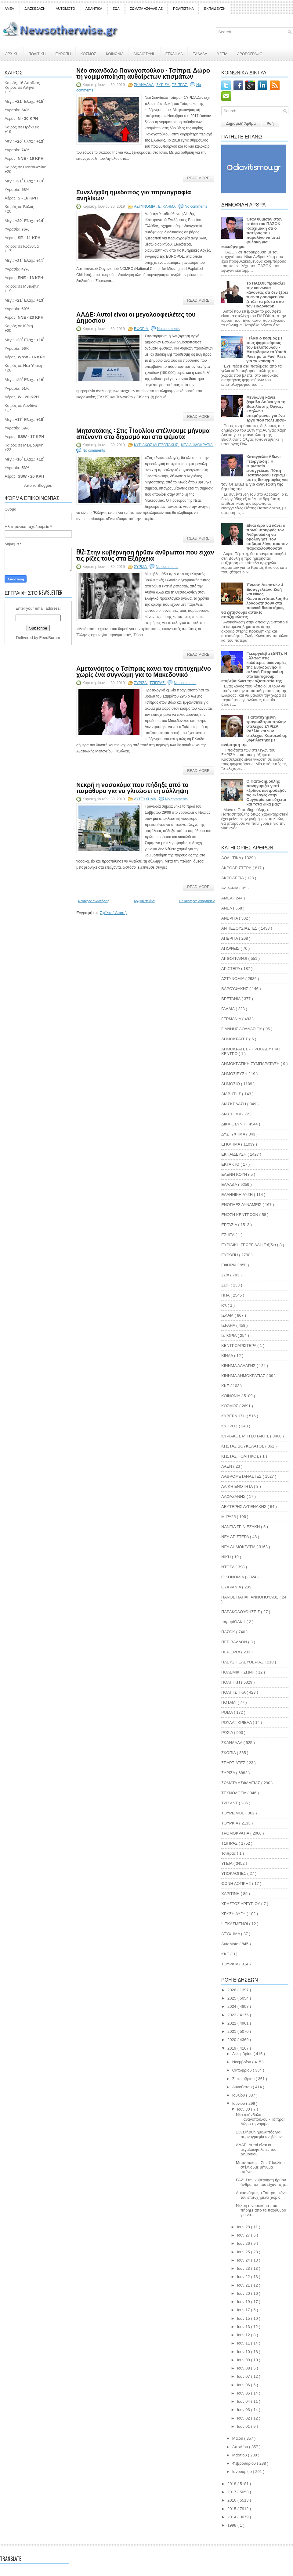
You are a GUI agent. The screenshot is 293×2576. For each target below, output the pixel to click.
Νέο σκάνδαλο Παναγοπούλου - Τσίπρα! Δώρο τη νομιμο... (260, 2119)
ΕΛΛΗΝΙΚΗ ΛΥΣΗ (237, 1194)
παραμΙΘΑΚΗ (234, 1622)
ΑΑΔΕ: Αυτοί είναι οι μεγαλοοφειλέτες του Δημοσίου (136, 317)
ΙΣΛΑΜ (227, 1315)
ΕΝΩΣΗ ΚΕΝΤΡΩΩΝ (240, 1214)
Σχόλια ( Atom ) (113, 912)
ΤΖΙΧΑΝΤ (230, 1803)
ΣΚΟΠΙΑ (229, 1752)
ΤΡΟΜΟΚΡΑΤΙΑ (235, 1833)
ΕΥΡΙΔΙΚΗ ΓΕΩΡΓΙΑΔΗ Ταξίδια (249, 1245)
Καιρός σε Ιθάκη (19, 326)
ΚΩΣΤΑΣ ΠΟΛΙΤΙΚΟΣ (240, 1456)
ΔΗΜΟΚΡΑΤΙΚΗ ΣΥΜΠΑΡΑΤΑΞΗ (250, 1063)
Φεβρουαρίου (244, 2463)
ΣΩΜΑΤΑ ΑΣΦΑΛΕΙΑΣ (146, 8)
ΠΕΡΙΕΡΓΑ (231, 1652)
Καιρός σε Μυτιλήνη (22, 286)
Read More (198, 178)
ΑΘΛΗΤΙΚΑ (93, 8)
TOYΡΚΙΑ (230, 1964)
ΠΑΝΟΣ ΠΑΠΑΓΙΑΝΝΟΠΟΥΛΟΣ (250, 1597)
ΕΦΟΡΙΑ (141, 329)
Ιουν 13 (244, 2326)
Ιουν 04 (244, 2401)
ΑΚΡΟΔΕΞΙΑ (233, 878)
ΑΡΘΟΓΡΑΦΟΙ (234, 958)
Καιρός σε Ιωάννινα (22, 246)
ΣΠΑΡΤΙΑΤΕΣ (233, 1762)
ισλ (224, 1305)
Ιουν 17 (244, 2310)
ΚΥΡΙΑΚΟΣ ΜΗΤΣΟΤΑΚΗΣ (156, 445)
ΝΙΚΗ (226, 1557)
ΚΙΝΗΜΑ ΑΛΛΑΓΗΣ (239, 1365)
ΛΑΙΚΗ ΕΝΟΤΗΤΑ (237, 1486)
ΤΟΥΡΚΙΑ (230, 1823)
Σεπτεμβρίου (244, 2078)
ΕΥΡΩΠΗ (63, 53)
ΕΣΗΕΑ (228, 1234)
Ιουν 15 (244, 2318)
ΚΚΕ (225, 1385)
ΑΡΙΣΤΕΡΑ (231, 968)
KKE (225, 1954)
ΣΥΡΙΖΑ (163, 85)
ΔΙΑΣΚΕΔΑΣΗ (34, 8)
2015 (232, 2508)
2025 (232, 1998)
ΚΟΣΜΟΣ (88, 53)
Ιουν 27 (244, 2235)
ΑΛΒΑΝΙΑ (230, 888)
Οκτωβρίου (242, 2070)
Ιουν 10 (244, 2351)
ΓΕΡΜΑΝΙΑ (231, 1019)
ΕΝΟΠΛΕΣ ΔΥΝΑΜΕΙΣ (241, 1204)
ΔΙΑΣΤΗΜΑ (231, 1114)
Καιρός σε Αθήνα (20, 87)
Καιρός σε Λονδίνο (21, 405)
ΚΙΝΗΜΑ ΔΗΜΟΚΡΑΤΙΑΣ (243, 1375)
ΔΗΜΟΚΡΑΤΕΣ (235, 1039)
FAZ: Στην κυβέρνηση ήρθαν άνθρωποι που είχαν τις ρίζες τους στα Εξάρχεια (145, 555)
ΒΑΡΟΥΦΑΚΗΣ (235, 988)
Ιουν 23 (244, 2268)
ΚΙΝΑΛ (227, 1355)
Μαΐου (238, 2438)
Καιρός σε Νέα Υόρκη (23, 365)
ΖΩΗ (226, 1285)
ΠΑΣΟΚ (228, 1632)
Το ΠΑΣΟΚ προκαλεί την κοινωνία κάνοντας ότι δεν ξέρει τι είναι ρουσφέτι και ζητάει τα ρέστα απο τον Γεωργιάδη (267, 294)
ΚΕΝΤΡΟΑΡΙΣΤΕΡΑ (239, 1345)
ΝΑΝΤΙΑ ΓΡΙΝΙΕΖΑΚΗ (241, 1526)
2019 (232, 2048)
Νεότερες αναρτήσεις (93, 901)
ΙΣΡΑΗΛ (228, 1325)
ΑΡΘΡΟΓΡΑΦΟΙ (250, 53)
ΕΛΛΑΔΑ (200, 53)
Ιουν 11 (244, 2343)
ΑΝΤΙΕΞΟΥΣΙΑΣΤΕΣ (240, 928)
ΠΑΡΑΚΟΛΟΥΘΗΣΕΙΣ (241, 1611)
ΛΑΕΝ (227, 1466)
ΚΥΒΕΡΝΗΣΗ (234, 1416)
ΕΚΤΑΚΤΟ (231, 1164)
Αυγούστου (242, 2087)
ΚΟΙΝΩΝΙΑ (115, 53)
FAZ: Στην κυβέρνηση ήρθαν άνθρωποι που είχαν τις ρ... (262, 2182)
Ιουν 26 (244, 2243)
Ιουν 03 (244, 2409)
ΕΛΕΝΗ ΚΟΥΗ (234, 1174)
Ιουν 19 (244, 2301)
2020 (232, 2039)
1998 (232, 2525)
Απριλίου (240, 2447)
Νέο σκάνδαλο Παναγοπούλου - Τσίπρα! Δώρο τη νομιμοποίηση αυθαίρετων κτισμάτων (143, 73)
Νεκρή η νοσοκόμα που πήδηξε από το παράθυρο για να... (261, 2210)
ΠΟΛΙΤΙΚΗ (36, 53)
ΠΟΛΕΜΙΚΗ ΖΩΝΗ (238, 1672)
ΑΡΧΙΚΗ (12, 53)
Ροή (270, 123)
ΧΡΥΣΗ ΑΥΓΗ (234, 1913)
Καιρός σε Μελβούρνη (24, 445)
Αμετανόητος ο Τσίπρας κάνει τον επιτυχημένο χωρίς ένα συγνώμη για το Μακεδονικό (143, 671)
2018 (232, 2483)
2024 (232, 2006)
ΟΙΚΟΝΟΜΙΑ (233, 1577)
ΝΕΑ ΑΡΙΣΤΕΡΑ (235, 1536)
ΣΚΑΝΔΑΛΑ (144, 85)
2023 (232, 2015)
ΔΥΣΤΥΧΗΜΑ (145, 799)
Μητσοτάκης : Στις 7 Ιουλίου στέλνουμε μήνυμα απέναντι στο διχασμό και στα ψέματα (143, 433)
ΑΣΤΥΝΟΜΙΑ (145, 206)
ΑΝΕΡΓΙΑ (230, 918)
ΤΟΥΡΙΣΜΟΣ (233, 1813)
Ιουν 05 (244, 2393)
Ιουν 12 (244, 2335)
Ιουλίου (239, 2095)
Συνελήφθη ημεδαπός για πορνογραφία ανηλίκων (133, 194)
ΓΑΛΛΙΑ (228, 1008)
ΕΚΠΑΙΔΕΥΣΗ (215, 8)
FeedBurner (49, 637)
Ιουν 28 (244, 2227)
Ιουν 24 (244, 2260)
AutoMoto (230, 1944)
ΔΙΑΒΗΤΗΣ (231, 1094)
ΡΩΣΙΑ (227, 1732)
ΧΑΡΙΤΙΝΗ (231, 1893)
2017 (232, 2492)
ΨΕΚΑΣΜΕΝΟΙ (235, 1923)
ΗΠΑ (225, 1295)
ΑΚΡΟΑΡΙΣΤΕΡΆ (236, 868)
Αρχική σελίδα (144, 901)
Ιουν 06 (244, 2385)
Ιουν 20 (244, 2293)
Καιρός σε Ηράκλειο (22, 127)
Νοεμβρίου (242, 2062)
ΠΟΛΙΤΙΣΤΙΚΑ (183, 8)
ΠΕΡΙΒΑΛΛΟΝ (234, 1642)
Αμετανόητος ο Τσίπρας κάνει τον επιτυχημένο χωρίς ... (261, 2195)
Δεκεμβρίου (243, 2053)
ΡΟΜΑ (227, 1712)
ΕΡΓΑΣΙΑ (229, 1224)
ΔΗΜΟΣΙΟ (231, 1084)
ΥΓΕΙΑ (222, 53)
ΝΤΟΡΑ (228, 1567)
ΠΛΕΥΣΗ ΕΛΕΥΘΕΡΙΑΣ (243, 1662)
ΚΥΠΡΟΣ (230, 1426)
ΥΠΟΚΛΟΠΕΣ (234, 1873)
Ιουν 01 (244, 2426)
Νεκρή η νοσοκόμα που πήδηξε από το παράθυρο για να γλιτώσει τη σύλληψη (132, 787)
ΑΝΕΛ (227, 908)
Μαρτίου (240, 2455)
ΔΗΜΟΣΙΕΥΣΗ (234, 1073)
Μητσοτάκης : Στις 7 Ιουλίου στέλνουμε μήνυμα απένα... (260, 2167)
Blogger (44, 485)
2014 (232, 2517)
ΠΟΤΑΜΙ (229, 1702)
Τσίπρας (229, 1853)
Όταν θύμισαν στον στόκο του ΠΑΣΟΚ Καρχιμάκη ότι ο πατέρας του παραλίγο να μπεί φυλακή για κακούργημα (252, 233)
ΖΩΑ (116, 8)
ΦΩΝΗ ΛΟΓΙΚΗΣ (236, 1883)
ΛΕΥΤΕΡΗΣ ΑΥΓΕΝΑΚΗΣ (244, 1506)
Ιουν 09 (244, 2360)
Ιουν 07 (244, 2376)
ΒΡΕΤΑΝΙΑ (231, 998)
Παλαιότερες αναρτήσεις (197, 901)
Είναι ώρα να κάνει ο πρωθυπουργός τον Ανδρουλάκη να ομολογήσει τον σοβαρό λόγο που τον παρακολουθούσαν (267, 537)
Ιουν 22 (244, 2276)
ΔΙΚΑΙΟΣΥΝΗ (144, 53)
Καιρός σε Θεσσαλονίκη (25, 167)
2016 (232, 2500)
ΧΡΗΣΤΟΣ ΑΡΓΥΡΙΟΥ (241, 1903)
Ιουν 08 (244, 2368)
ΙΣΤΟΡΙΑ (229, 1335)
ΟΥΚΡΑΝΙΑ (231, 1587)
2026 (232, 1990)
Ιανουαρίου (242, 2471)
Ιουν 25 (244, 2252)
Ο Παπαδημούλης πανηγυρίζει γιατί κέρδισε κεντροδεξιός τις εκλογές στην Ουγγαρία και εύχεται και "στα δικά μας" (266, 792)
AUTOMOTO (65, 8)
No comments (196, 206)
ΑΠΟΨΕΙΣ (231, 948)
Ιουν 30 (244, 2109)
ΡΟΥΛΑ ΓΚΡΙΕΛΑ (237, 1722)
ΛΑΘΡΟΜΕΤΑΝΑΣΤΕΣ (241, 1476)
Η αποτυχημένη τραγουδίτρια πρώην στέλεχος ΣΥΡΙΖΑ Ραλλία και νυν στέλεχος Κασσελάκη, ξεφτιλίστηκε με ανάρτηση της (254, 731)
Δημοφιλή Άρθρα (241, 123)
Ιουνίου (239, 2103)
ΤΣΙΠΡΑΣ (180, 85)
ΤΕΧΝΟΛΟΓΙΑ (234, 1793)
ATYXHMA (231, 1934)
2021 (232, 2031)
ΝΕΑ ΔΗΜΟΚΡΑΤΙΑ (197, 445)
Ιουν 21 (244, 2285)
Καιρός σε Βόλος (19, 206)
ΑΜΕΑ (9, 8)
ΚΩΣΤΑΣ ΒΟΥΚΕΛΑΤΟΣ (243, 1446)
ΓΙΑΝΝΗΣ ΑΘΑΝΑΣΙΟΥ (242, 1029)
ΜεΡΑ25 (229, 1516)
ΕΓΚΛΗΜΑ (174, 53)
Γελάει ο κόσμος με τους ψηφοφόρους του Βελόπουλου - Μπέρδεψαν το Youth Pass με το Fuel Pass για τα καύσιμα (266, 349)
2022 (232, 2023)
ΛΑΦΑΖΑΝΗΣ (234, 1496)
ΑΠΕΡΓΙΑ (230, 938)
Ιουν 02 (244, 2418)
